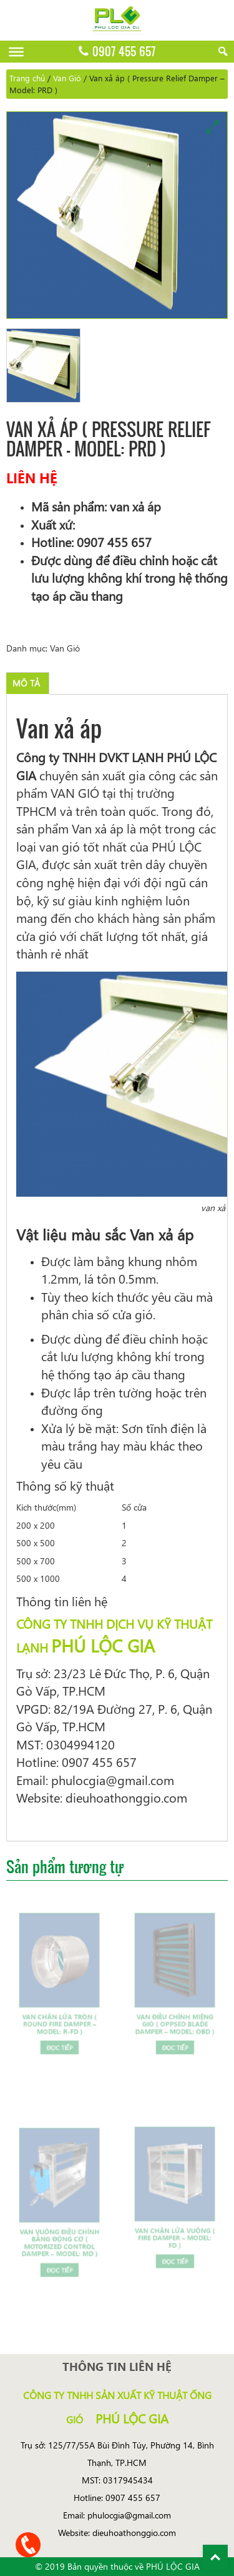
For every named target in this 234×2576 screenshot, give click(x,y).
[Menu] (16, 52)
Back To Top (215, 2557)
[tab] (26, 683)
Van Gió (67, 78)
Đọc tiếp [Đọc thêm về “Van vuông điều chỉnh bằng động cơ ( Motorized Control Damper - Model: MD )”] (59, 2260)
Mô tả (26, 683)
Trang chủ (27, 78)
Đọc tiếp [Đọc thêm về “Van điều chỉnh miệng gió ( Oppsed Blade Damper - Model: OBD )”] (174, 2038)
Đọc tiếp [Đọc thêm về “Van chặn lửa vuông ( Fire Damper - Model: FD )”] (174, 2251)
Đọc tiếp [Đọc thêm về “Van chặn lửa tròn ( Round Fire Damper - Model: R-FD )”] (59, 2038)
